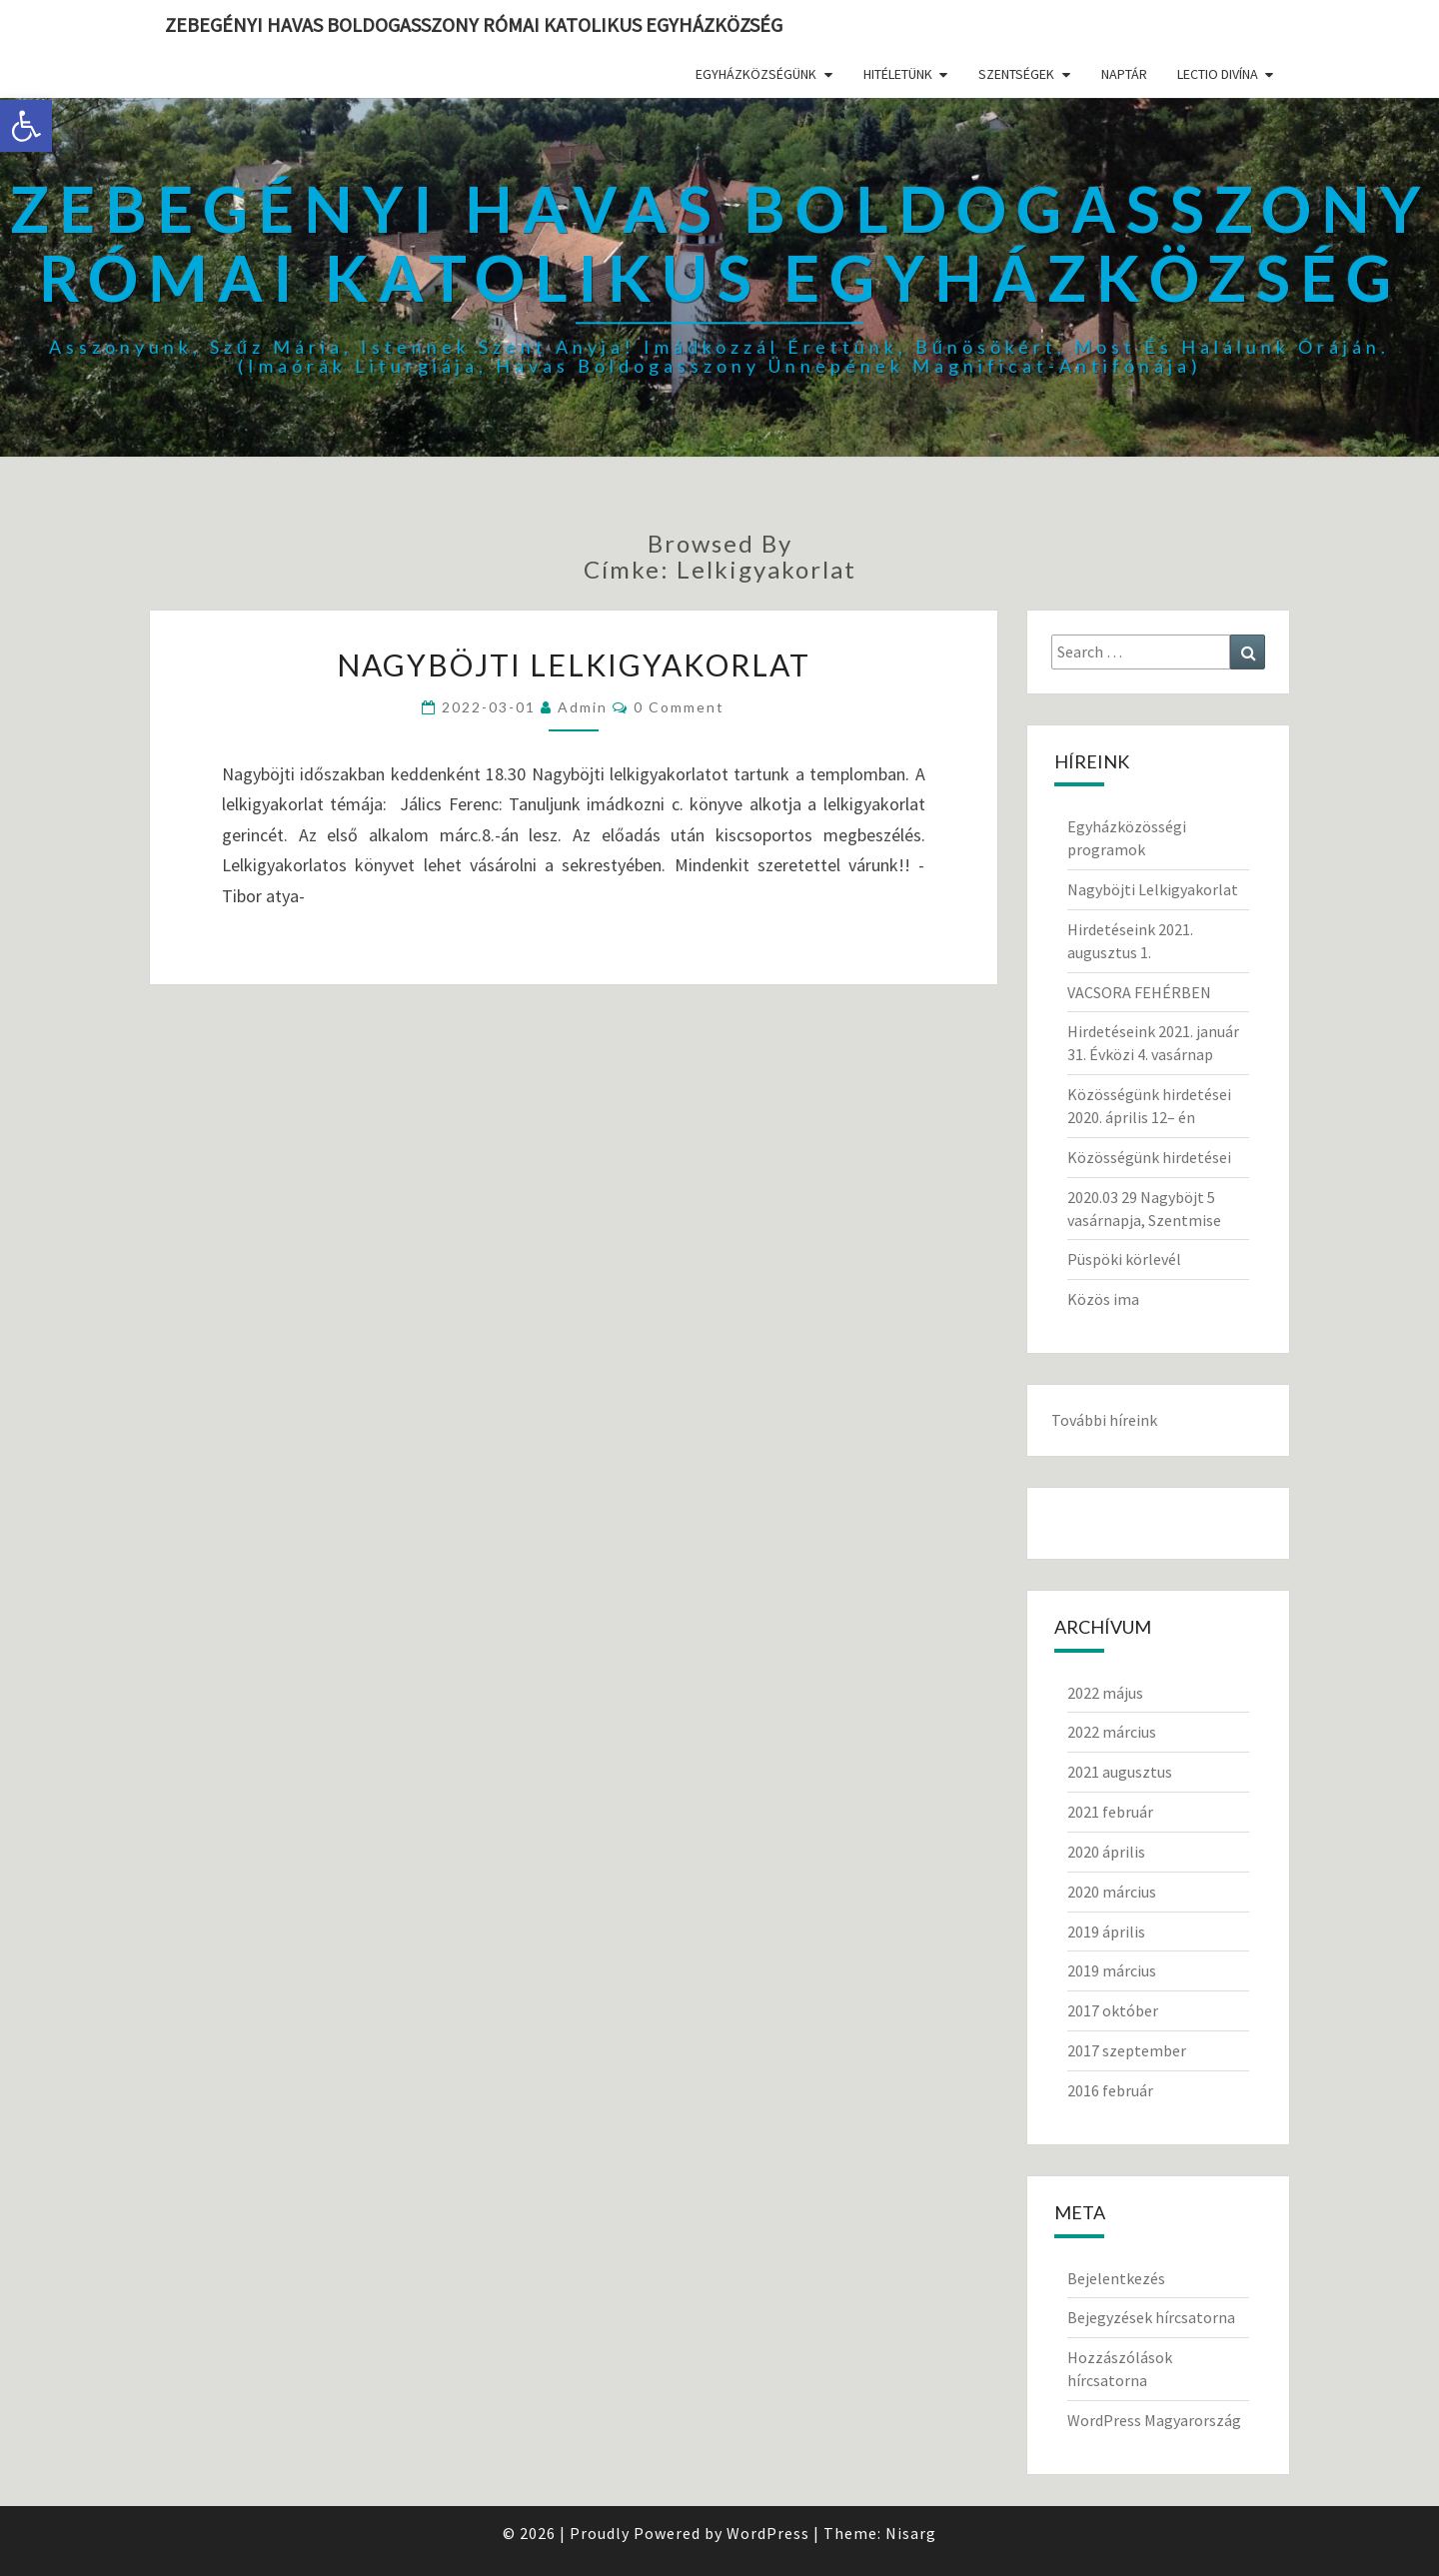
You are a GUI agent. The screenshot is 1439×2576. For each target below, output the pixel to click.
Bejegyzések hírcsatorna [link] (1151, 2317)
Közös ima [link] (1103, 1299)
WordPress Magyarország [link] (1154, 2420)
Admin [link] (583, 706)
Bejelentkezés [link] (1116, 2278)
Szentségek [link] (1016, 74)
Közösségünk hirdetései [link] (1149, 1157)
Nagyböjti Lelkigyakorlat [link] (573, 664)
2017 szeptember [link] (1126, 2050)
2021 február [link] (1110, 1812)
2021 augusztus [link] (1119, 1772)
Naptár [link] (1124, 74)
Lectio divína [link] (1217, 74)
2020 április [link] (1106, 1852)
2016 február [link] (1110, 2090)
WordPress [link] (767, 2533)
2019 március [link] (1111, 1970)
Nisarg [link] (910, 2533)
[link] (26, 126)
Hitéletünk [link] (897, 74)
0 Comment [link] (679, 706)
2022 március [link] (1111, 1732)
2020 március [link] (1111, 1892)
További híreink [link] (1104, 1420)
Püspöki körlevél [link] (1124, 1259)
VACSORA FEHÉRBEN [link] (1139, 992)
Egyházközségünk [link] (756, 74)
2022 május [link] (1105, 1693)
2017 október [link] (1112, 2010)
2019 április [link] (1106, 1931)
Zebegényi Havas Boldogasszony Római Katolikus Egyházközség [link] (473, 24)
